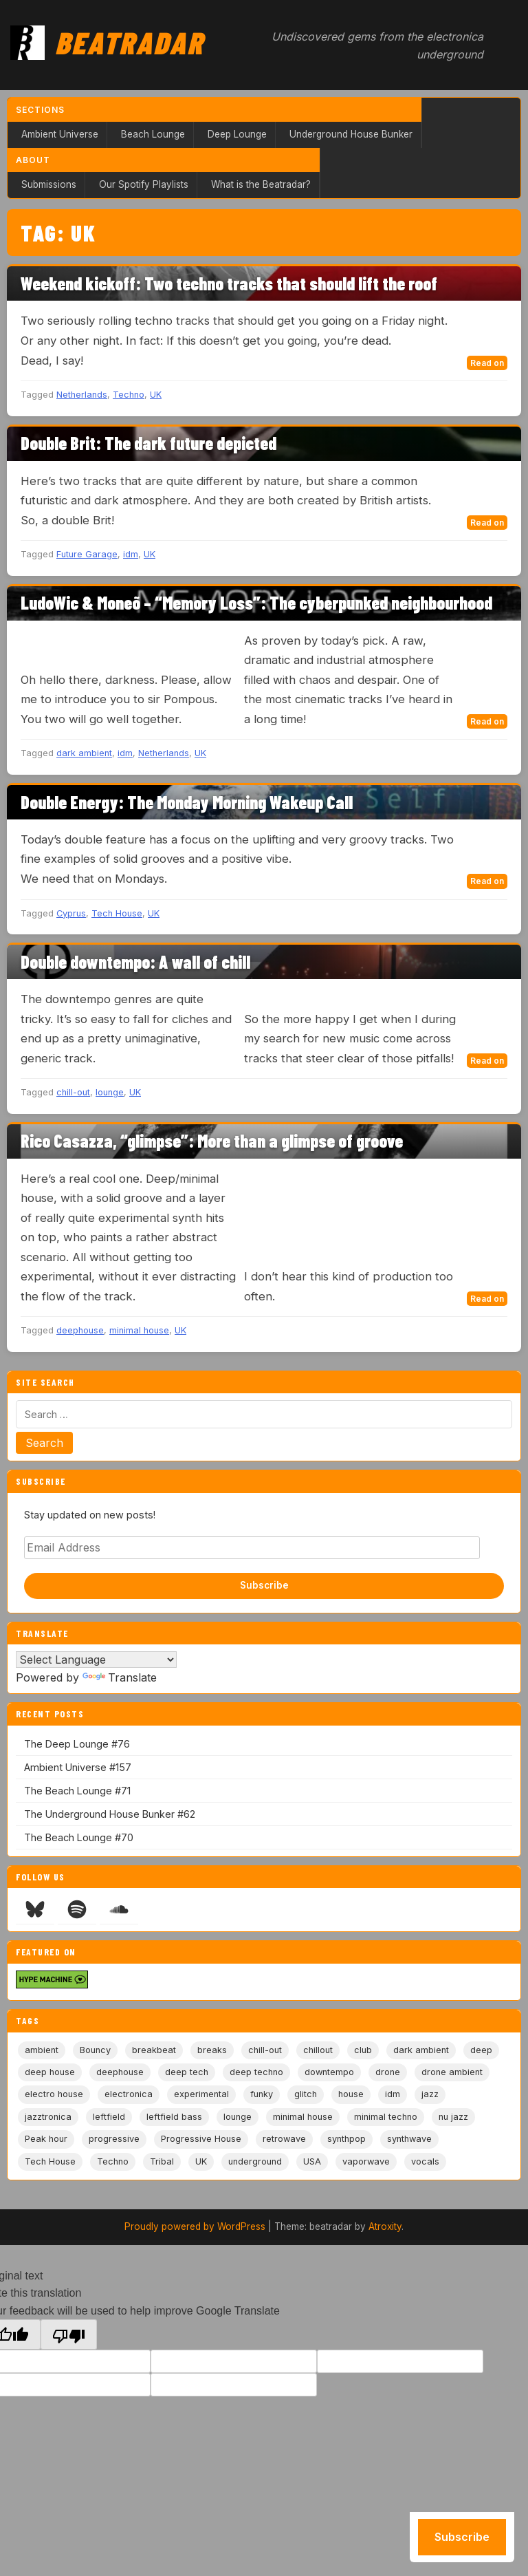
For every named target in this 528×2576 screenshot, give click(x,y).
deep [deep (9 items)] (481, 2050)
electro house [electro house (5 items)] (54, 2094)
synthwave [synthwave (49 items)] (409, 2139)
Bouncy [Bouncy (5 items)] (95, 2050)
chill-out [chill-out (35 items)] (265, 2050)
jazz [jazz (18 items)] (430, 2094)
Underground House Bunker (350, 134)
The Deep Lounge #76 (77, 1744)
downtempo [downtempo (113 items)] (329, 2072)
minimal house (139, 1330)
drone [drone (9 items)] (387, 2072)
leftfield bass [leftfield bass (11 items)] (174, 2117)
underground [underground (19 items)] (255, 2161)
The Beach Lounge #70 (78, 1837)
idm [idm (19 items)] (392, 2094)
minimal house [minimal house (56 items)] (303, 2117)
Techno (128, 394)
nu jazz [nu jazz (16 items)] (453, 2117)
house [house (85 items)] (351, 2094)
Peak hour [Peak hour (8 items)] (46, 2139)
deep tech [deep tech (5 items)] (186, 2072)
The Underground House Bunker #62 (109, 1814)
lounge (110, 1092)
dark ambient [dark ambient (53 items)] (421, 2050)
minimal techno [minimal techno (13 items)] (385, 2117)
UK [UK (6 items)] (201, 2161)
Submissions (48, 184)
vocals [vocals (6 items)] (425, 2161)
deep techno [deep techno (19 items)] (256, 2072)
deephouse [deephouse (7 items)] (120, 2072)
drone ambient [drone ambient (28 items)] (452, 2072)
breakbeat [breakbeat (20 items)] (154, 2050)
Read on (487, 363)
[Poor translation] (69, 2334)
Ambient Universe (59, 134)
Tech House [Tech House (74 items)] (50, 2161)
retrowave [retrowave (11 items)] (284, 2139)
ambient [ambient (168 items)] (41, 2050)
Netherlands (81, 394)
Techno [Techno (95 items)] (113, 2161)
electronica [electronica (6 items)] (128, 2094)
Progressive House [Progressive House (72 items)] (201, 2139)
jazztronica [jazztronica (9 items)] (48, 2117)
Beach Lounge (153, 134)
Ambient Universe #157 (77, 1767)
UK (156, 394)
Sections (40, 110)
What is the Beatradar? (261, 184)
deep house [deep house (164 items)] (50, 2072)
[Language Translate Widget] (96, 1659)
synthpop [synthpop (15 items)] (346, 2139)
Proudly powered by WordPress (194, 2226)
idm (130, 554)
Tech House (116, 913)
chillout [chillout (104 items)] (318, 2050)
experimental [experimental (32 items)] (201, 2094)
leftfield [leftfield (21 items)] (109, 2117)
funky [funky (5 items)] (261, 2094)
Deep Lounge (237, 134)
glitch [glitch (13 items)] (305, 2094)
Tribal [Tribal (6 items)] (162, 2161)
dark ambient (84, 753)
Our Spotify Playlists (143, 184)
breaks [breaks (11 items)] (212, 2050)
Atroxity (385, 2226)
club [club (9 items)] (363, 2050)
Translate (119, 1677)
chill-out (73, 1092)
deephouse (80, 1330)
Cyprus (71, 913)
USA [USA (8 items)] (312, 2161)
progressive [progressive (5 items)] (114, 2139)
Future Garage (87, 554)
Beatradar (129, 42)
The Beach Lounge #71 (77, 1790)
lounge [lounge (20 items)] (237, 2117)
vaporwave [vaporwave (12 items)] (366, 2161)
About (33, 160)
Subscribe (264, 1585)
